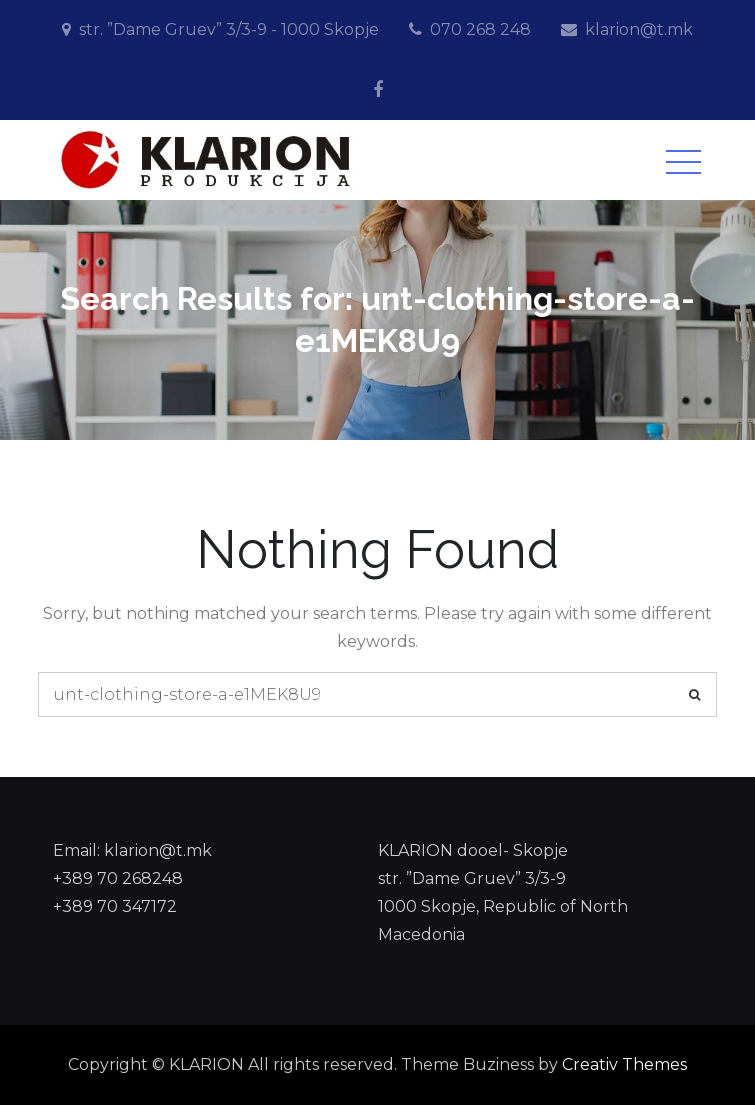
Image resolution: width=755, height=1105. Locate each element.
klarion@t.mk (639, 29)
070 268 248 (480, 29)
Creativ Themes (624, 1064)
